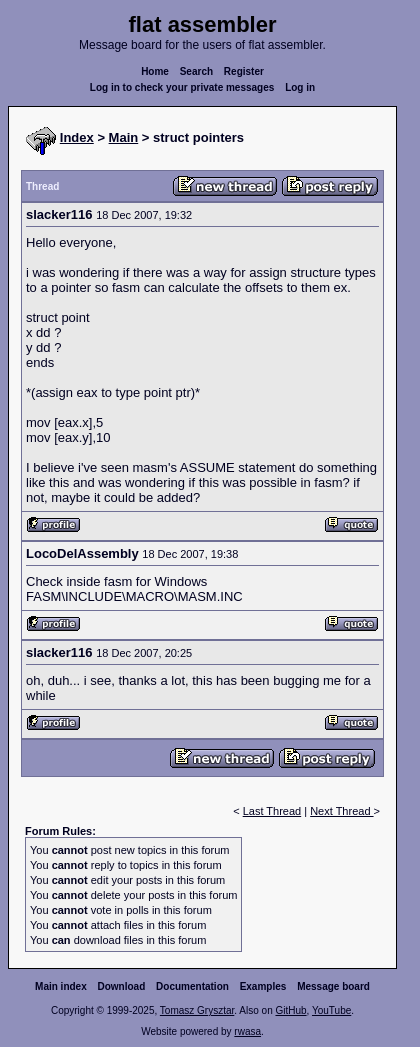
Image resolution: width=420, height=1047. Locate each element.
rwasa (247, 1031)
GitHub (290, 1010)
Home (155, 71)
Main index (61, 986)
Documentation (192, 986)
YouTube (331, 1010)
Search (196, 71)
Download (122, 986)
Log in (300, 87)
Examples (263, 986)
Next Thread (341, 811)
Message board (333, 986)
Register (244, 71)
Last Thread (272, 811)
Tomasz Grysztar (197, 1010)
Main (124, 137)
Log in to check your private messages (182, 87)
